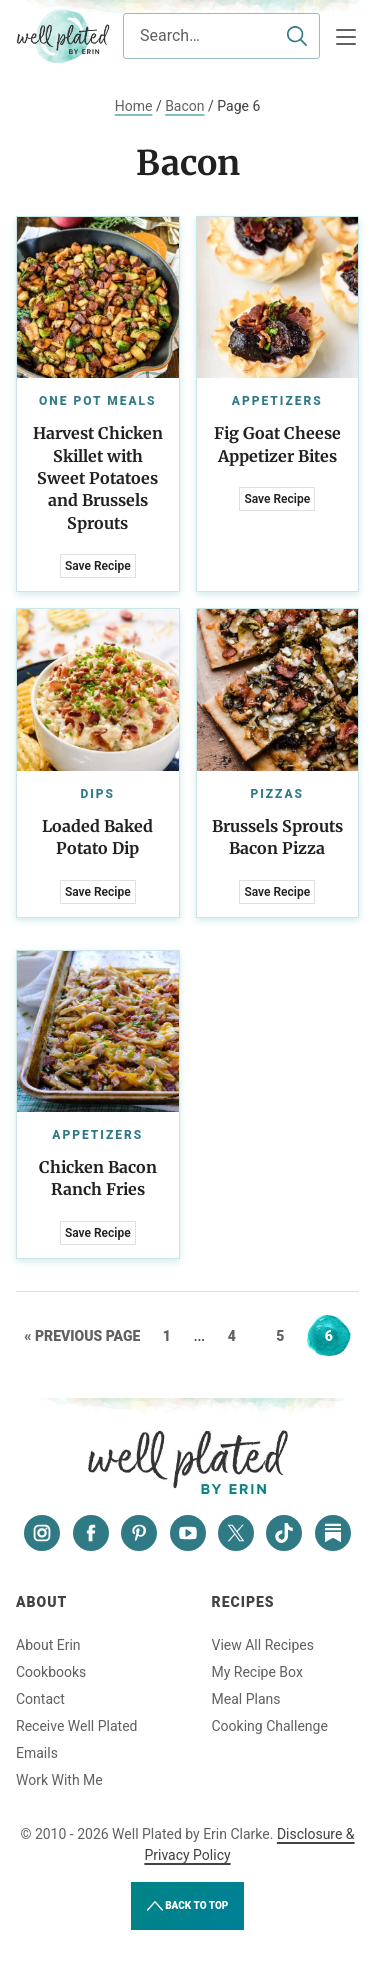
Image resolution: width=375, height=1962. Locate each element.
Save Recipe (98, 566)
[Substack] (333, 1533)
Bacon (184, 106)
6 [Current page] (337, 1336)
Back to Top (188, 1906)
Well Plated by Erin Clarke (63, 36)
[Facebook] (91, 1533)
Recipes (243, 1602)
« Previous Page (82, 1336)
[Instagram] (42, 1533)
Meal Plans (246, 1699)
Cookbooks (51, 1672)
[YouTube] (188, 1533)
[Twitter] (236, 1533)
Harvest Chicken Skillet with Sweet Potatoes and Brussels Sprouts (98, 478)
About (41, 1602)
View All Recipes (263, 1645)
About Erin (48, 1645)
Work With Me (59, 1780)
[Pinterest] (139, 1533)
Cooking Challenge (270, 1726)
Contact (40, 1699)
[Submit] (297, 36)
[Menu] (346, 37)
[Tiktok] (284, 1533)
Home (134, 106)
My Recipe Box (257, 1672)
